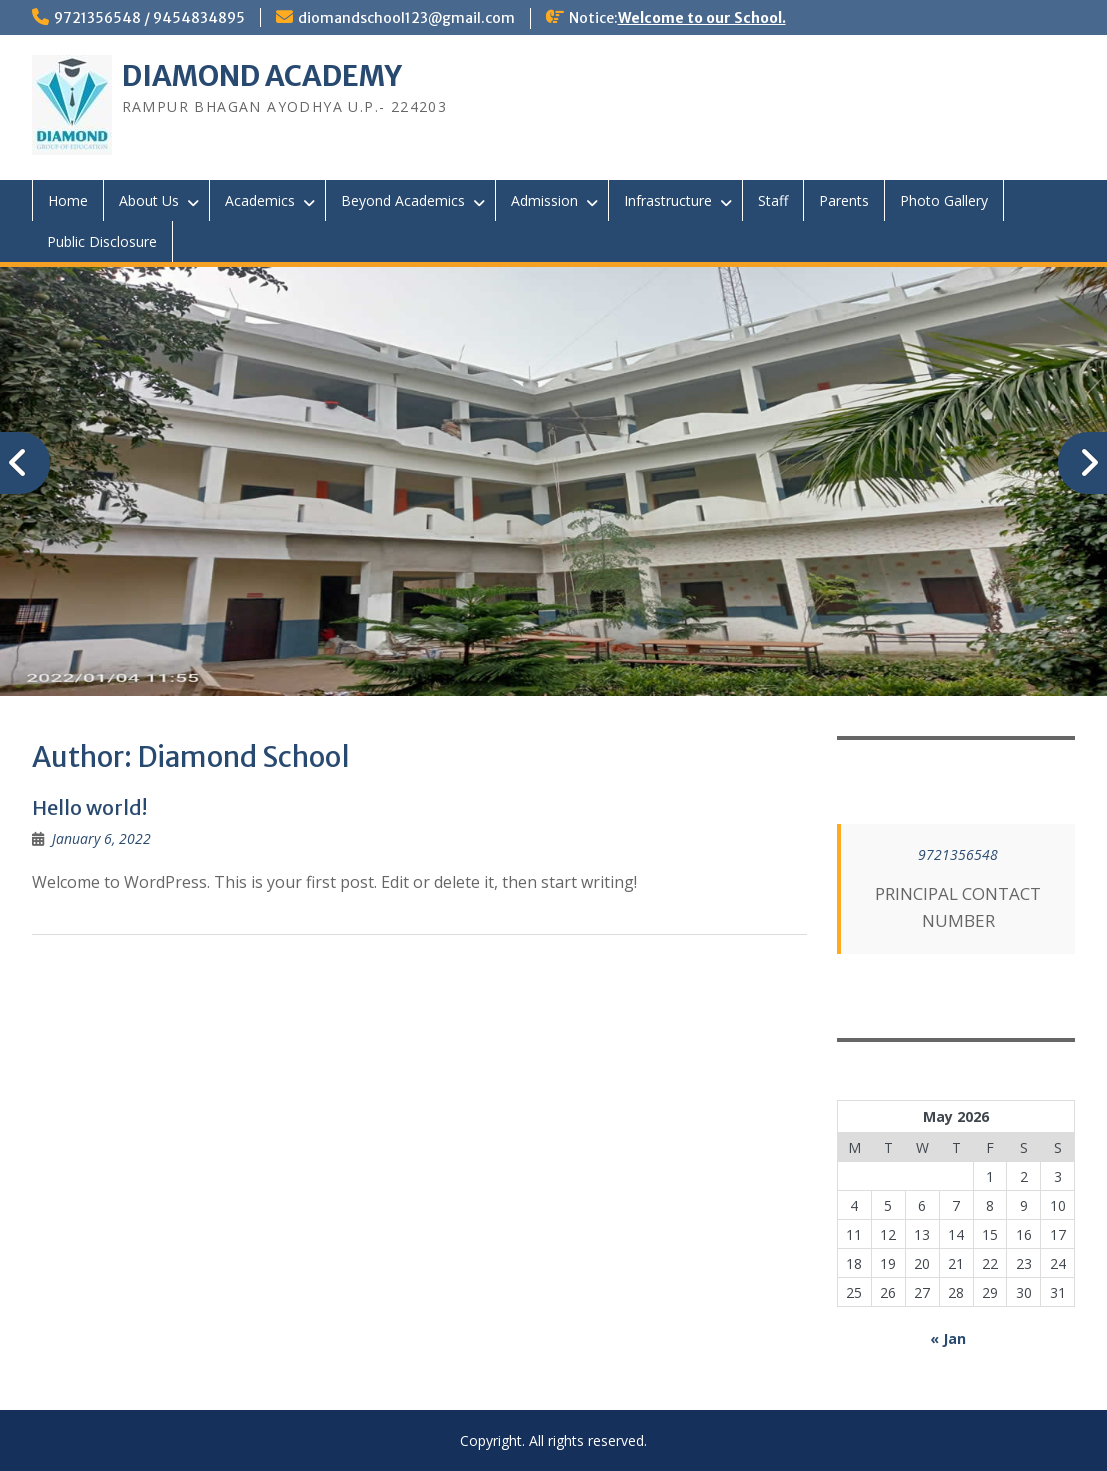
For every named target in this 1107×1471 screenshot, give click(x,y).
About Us (149, 200)
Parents (844, 200)
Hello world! (89, 807)
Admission (544, 200)
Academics (260, 200)
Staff (773, 200)
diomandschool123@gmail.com (406, 18)
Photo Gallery (944, 200)
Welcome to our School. (702, 18)
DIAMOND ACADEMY (262, 76)
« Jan (948, 1338)
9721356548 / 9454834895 (149, 18)
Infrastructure (668, 200)
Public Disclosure (102, 241)
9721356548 (958, 854)
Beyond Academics (403, 200)
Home (68, 200)
